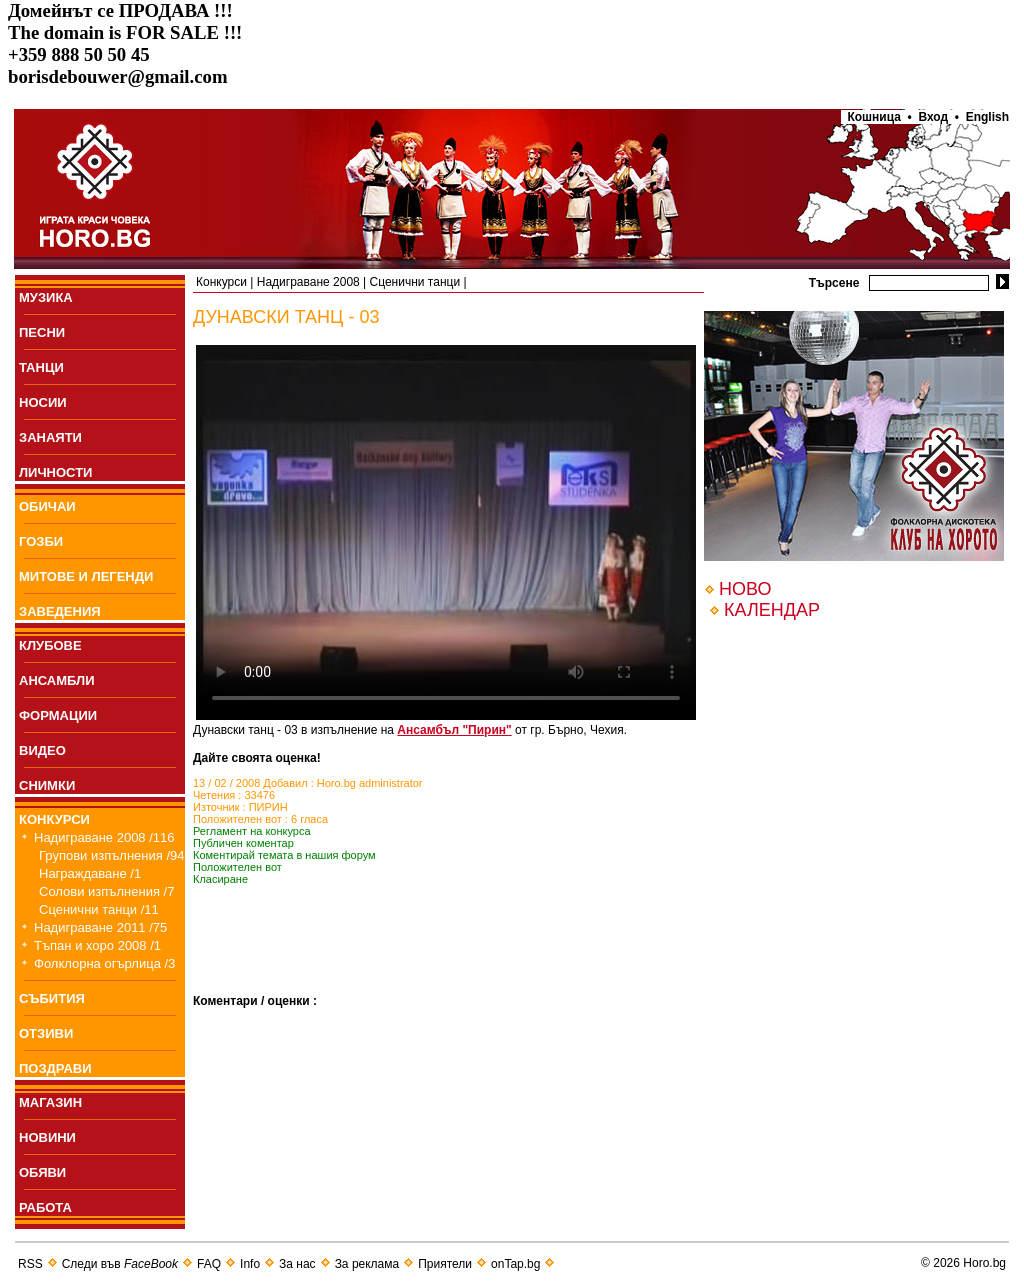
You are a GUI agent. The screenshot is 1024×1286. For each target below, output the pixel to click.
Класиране (220, 879)
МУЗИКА (46, 297)
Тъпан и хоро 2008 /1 (97, 945)
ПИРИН (268, 807)
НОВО (745, 589)
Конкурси (221, 282)
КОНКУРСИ (54, 819)
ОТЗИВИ (46, 1033)
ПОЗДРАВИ (55, 1068)
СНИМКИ (47, 785)
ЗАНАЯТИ (50, 437)
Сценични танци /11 (99, 909)
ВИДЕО (42, 750)
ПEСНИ (42, 332)
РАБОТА (45, 1207)
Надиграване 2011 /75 (100, 927)
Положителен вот (237, 867)
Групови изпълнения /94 (112, 855)
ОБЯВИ (42, 1172)
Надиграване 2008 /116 (104, 837)
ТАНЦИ (41, 367)
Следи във (120, 1264)
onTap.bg (515, 1264)
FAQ (209, 1264)
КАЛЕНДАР (772, 610)
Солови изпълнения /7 (106, 891)
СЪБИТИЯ (52, 998)
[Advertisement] (427, 964)
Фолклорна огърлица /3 (104, 963)
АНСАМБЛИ (57, 680)
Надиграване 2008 (308, 282)
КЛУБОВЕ (50, 645)
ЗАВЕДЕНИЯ (60, 611)
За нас (297, 1264)
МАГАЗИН (50, 1102)
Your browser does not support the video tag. (446, 532)
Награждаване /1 (90, 873)
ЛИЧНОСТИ (55, 472)
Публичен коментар (243, 843)
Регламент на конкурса (252, 831)
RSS (30, 1264)
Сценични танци (415, 282)
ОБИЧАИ (47, 506)
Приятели (445, 1264)
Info (250, 1264)
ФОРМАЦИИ (58, 715)
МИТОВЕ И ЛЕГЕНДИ (86, 576)
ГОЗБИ (41, 541)
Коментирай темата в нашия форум (284, 855)
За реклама (367, 1264)
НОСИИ (43, 402)
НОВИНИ (47, 1137)
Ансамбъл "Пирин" (454, 730)
